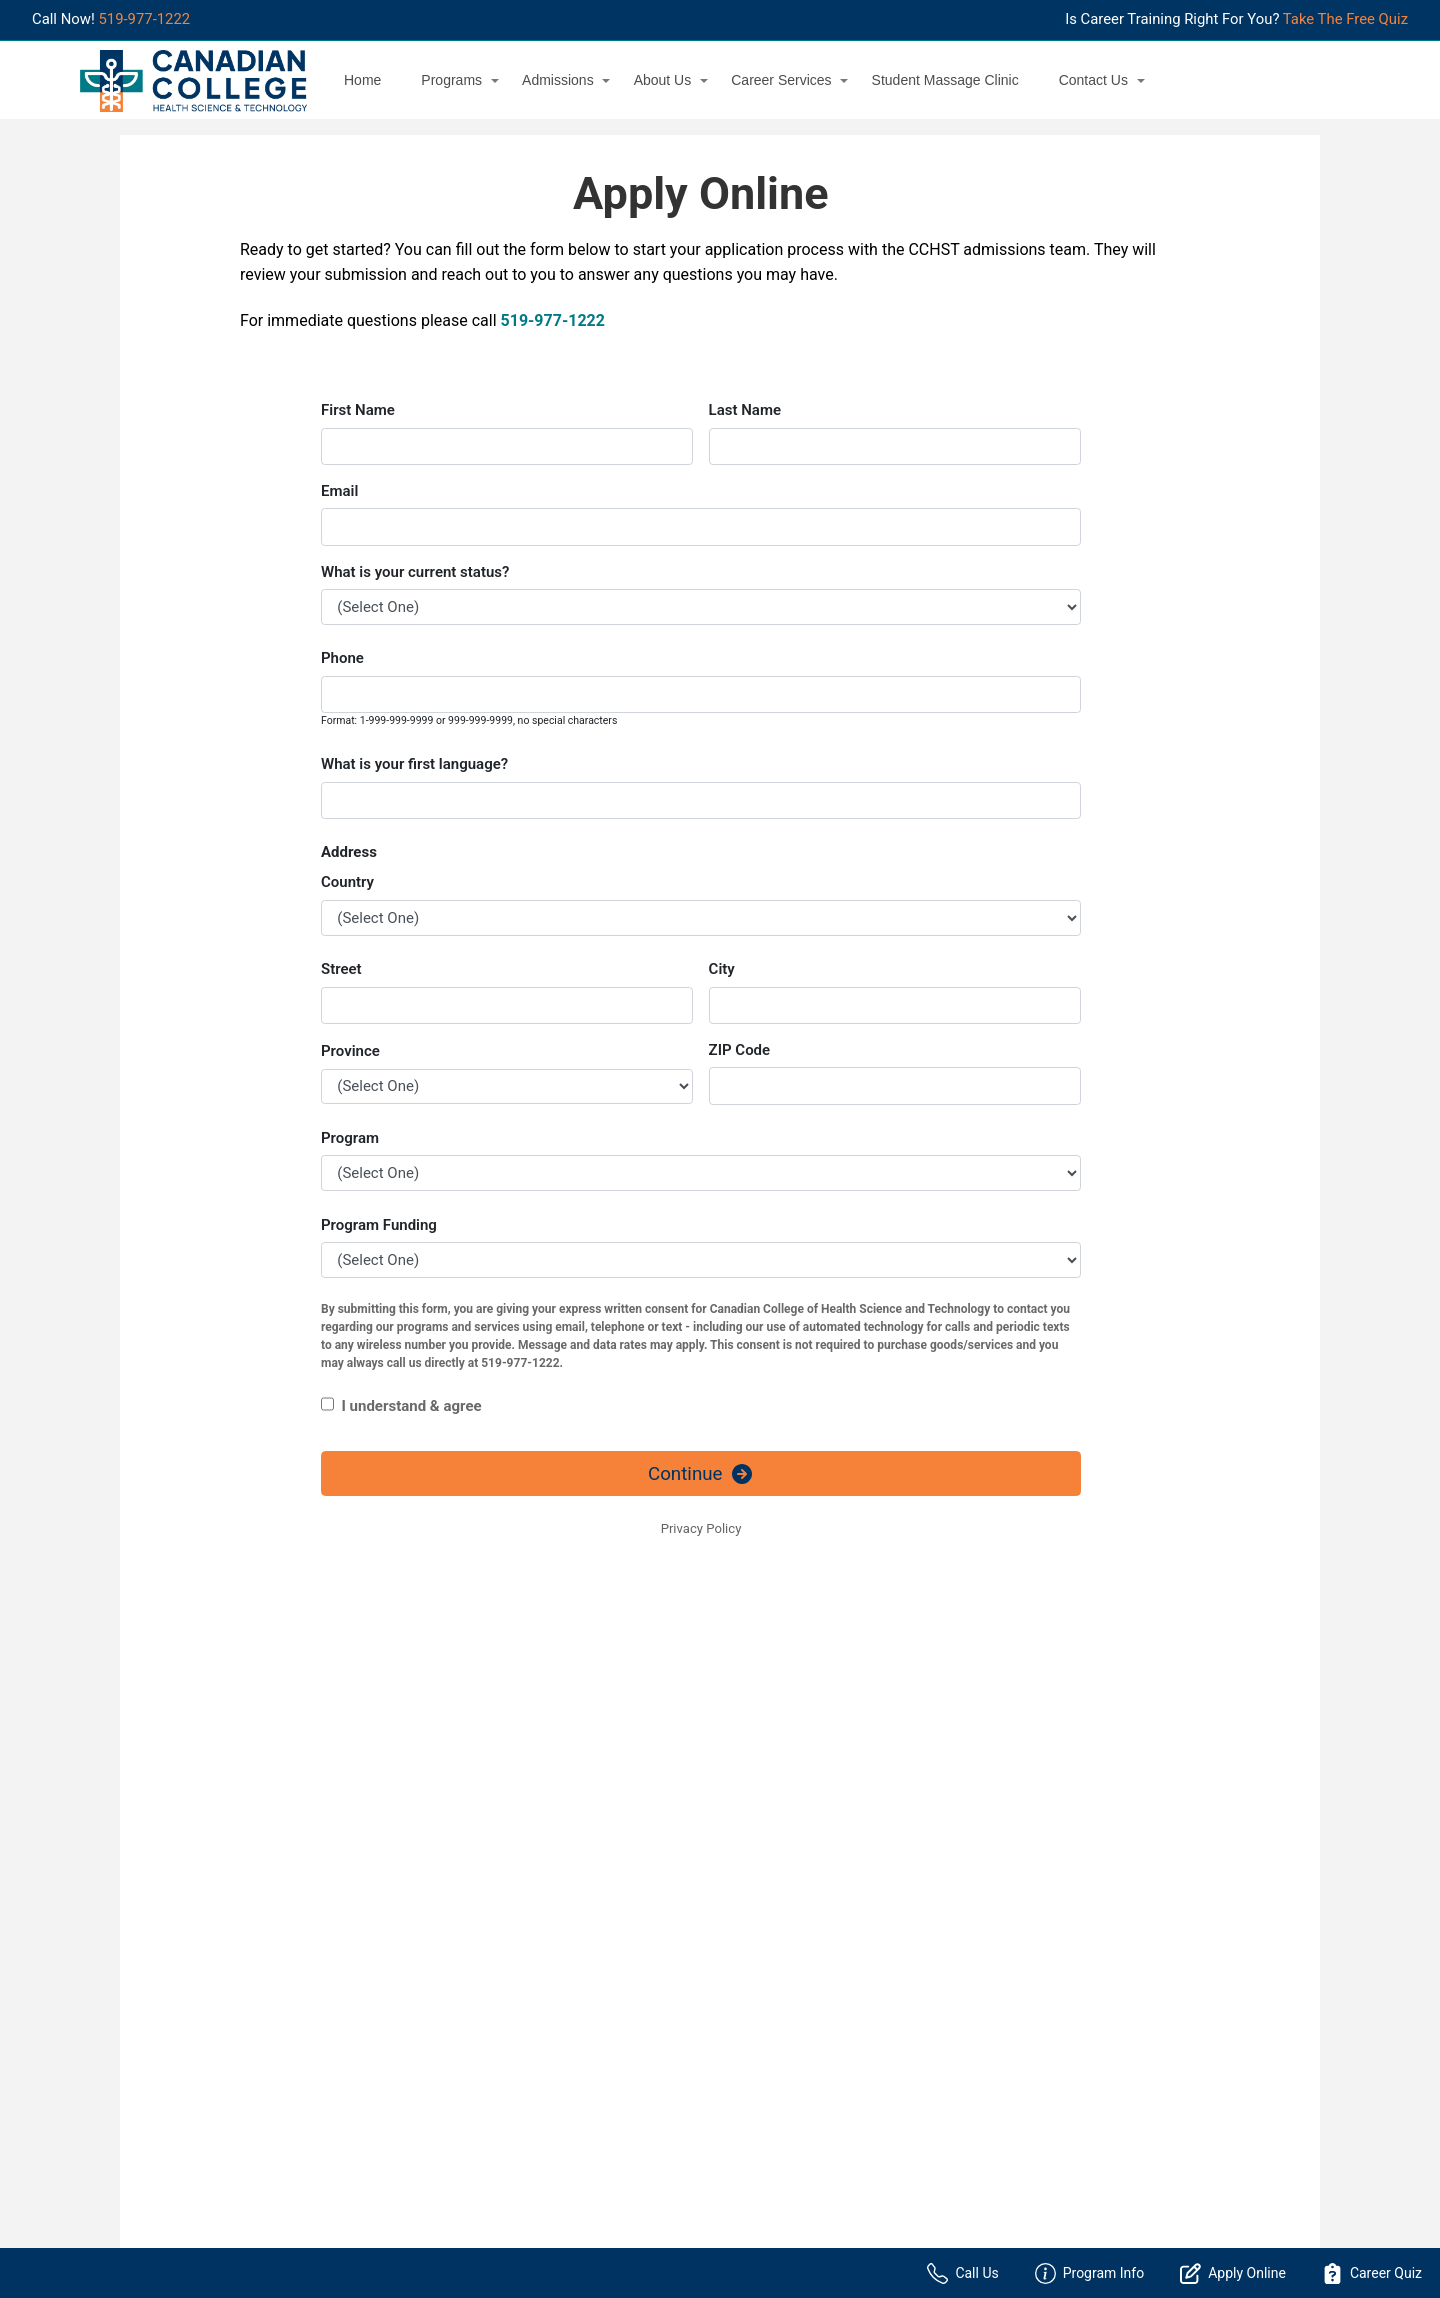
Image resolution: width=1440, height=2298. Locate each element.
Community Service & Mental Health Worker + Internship (264, 1936)
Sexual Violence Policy (513, 2075)
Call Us (962, 2273)
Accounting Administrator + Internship (270, 1845)
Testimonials (484, 2133)
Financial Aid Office (504, 1989)
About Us (663, 80)
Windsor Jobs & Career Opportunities (575, 1960)
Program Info (1090, 2273)
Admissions (558, 80)
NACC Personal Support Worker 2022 (267, 2034)
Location (762, 1932)
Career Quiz (1372, 2273)
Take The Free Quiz (1345, 19)
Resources (477, 2047)
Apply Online (774, 1845)
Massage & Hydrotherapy (230, 1976)
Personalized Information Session (839, 1874)
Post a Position (507, 1932)
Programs (451, 80)
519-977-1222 (144, 19)
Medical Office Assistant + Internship (266, 2005)
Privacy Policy (487, 2018)
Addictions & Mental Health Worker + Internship (266, 1885)
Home (362, 80)
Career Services (781, 80)
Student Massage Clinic (945, 80)
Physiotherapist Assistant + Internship (270, 2063)
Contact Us (1093, 80)
